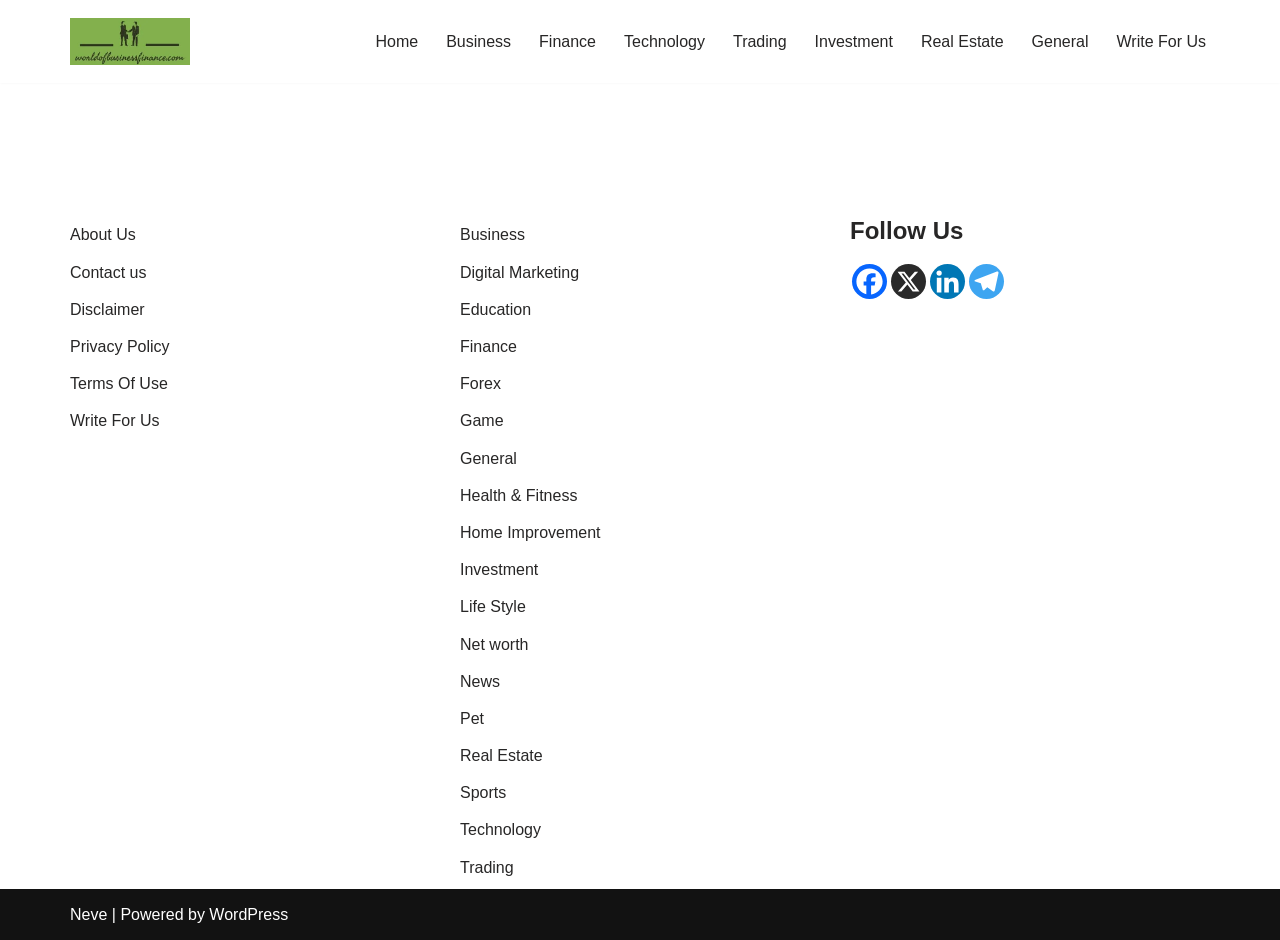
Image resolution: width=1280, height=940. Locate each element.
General (1060, 41)
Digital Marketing (519, 272)
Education (495, 309)
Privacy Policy (120, 346)
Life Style (493, 606)
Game (482, 420)
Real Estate (962, 41)
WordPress (248, 914)
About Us (103, 234)
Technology (664, 41)
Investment (854, 41)
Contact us (108, 272)
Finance (567, 41)
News (480, 681)
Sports (483, 792)
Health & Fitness (518, 495)
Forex (480, 383)
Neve (88, 914)
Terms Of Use (119, 383)
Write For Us (1161, 41)
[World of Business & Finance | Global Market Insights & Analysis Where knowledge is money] (130, 41)
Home (396, 41)
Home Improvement (530, 532)
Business (478, 41)
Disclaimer (107, 309)
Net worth (494, 644)
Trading (760, 41)
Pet (472, 718)
